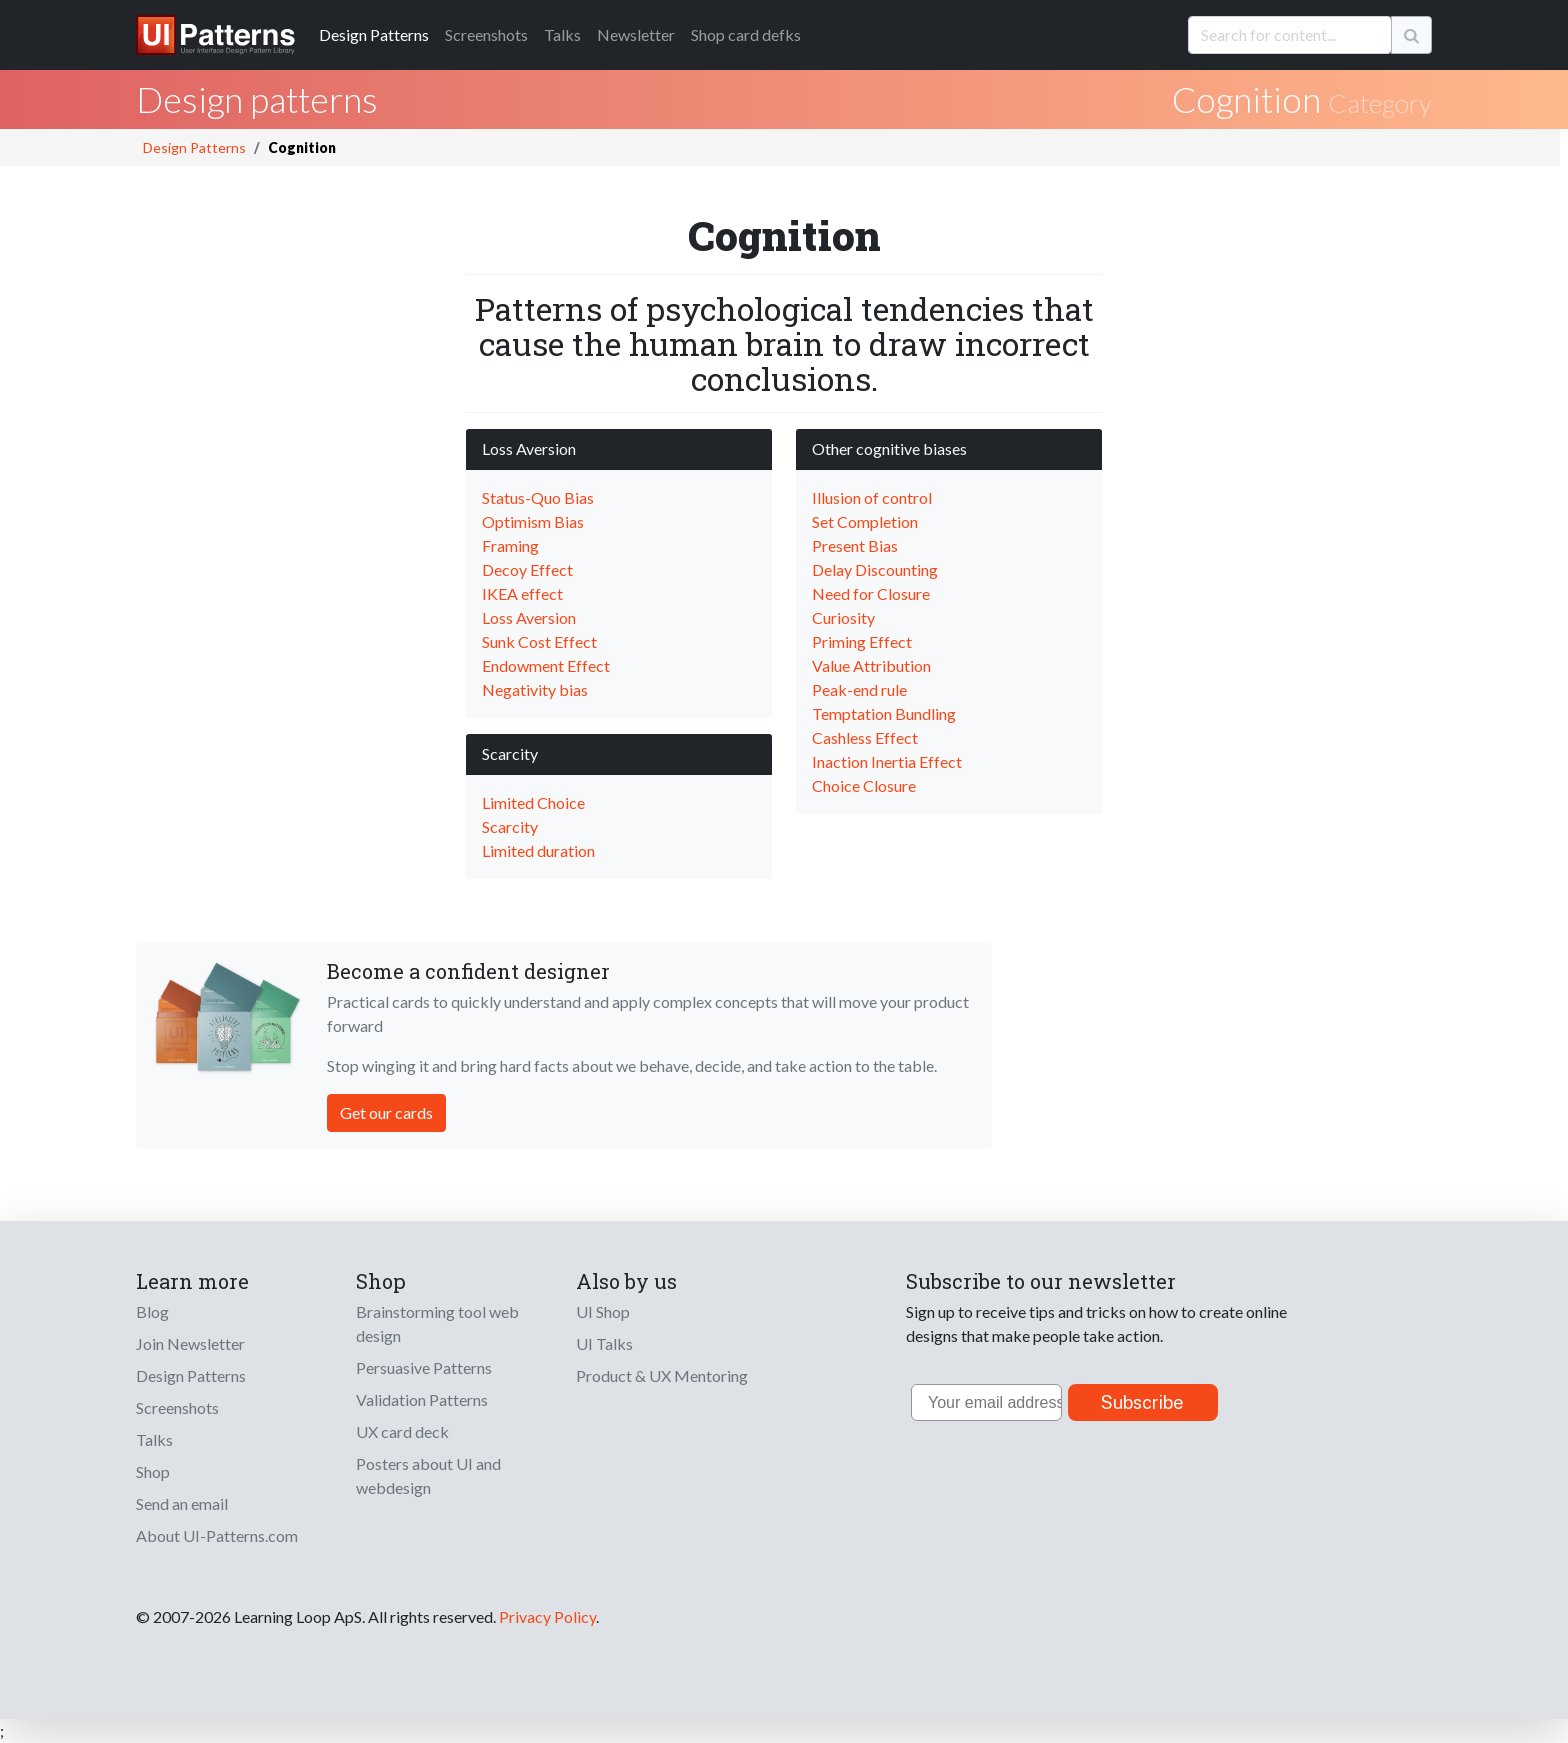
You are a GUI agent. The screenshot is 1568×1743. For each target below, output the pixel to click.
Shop (153, 1471)
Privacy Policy (547, 1616)
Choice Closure (864, 785)
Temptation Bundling (884, 713)
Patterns (374, 34)
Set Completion (865, 521)
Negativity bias (535, 689)
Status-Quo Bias (538, 497)
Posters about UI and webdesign (428, 1475)
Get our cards (386, 1112)
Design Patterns (194, 147)
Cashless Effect (865, 737)
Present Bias (855, 545)
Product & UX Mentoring (662, 1375)
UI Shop (603, 1311)
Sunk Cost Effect (539, 641)
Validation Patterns (422, 1399)
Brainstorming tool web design (437, 1323)
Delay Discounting (875, 569)
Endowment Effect (546, 665)
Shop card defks (746, 34)
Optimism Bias (533, 521)
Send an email (182, 1503)
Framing (510, 545)
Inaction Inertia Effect (887, 761)
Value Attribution (871, 665)
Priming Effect (862, 641)
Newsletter (636, 34)
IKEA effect (522, 593)
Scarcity (510, 826)
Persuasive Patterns (424, 1367)
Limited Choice (533, 802)
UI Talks (604, 1343)
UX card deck (402, 1431)
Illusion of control (872, 497)
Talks (562, 34)
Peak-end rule (859, 689)
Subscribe (1142, 1402)
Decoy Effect (527, 569)
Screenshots (486, 34)
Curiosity (843, 617)
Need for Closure (871, 593)
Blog (152, 1311)
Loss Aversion (529, 617)
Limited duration (538, 850)
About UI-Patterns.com (217, 1535)
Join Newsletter (190, 1343)
